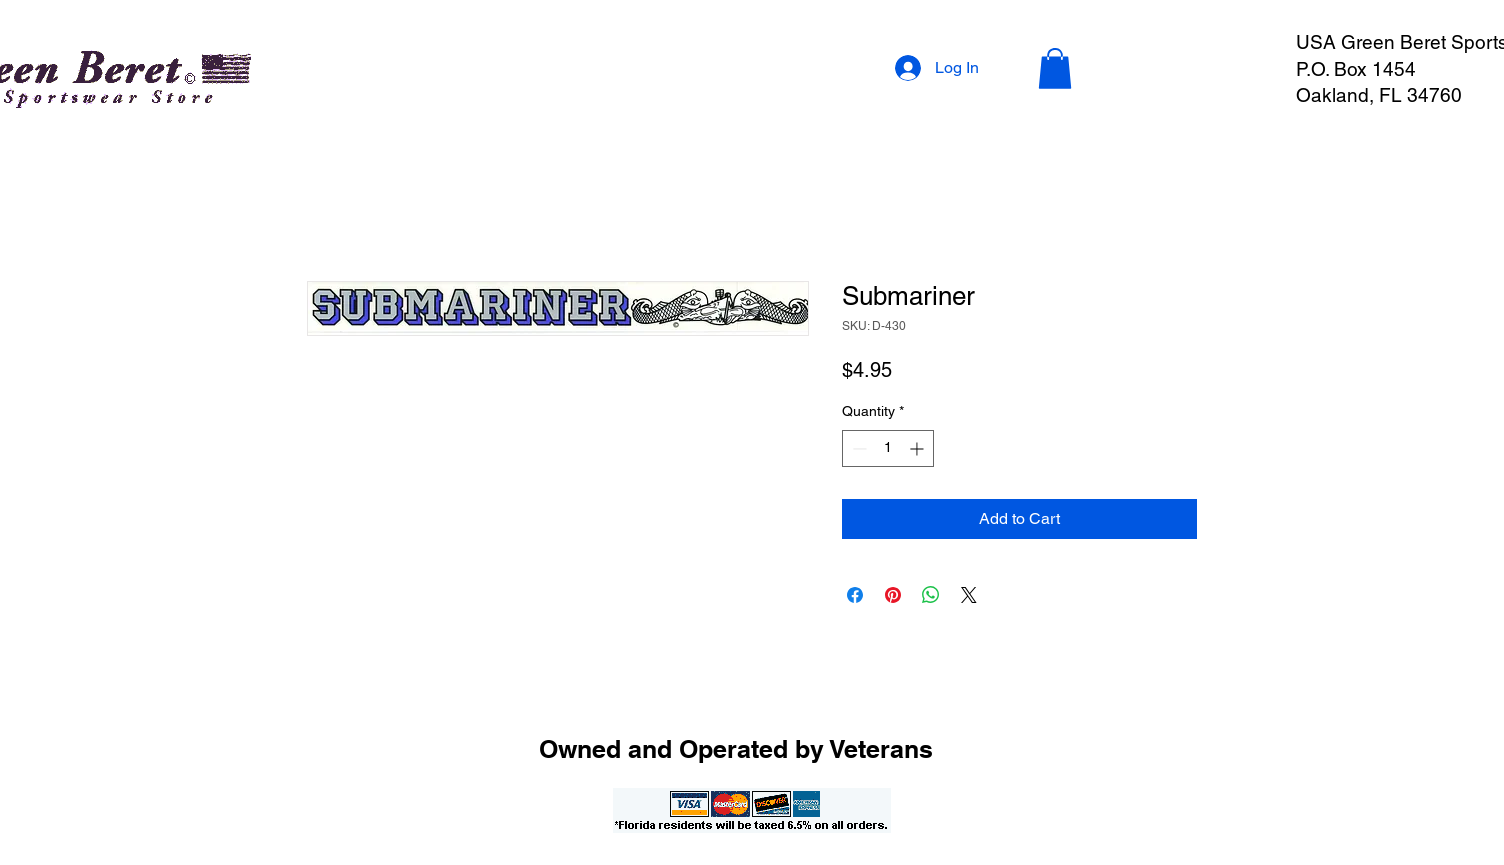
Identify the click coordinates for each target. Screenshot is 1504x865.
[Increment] (918, 448)
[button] (1055, 68)
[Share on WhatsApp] (931, 595)
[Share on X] (969, 595)
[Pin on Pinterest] (893, 595)
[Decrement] (857, 448)
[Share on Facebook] (855, 595)
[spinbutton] (888, 448)
